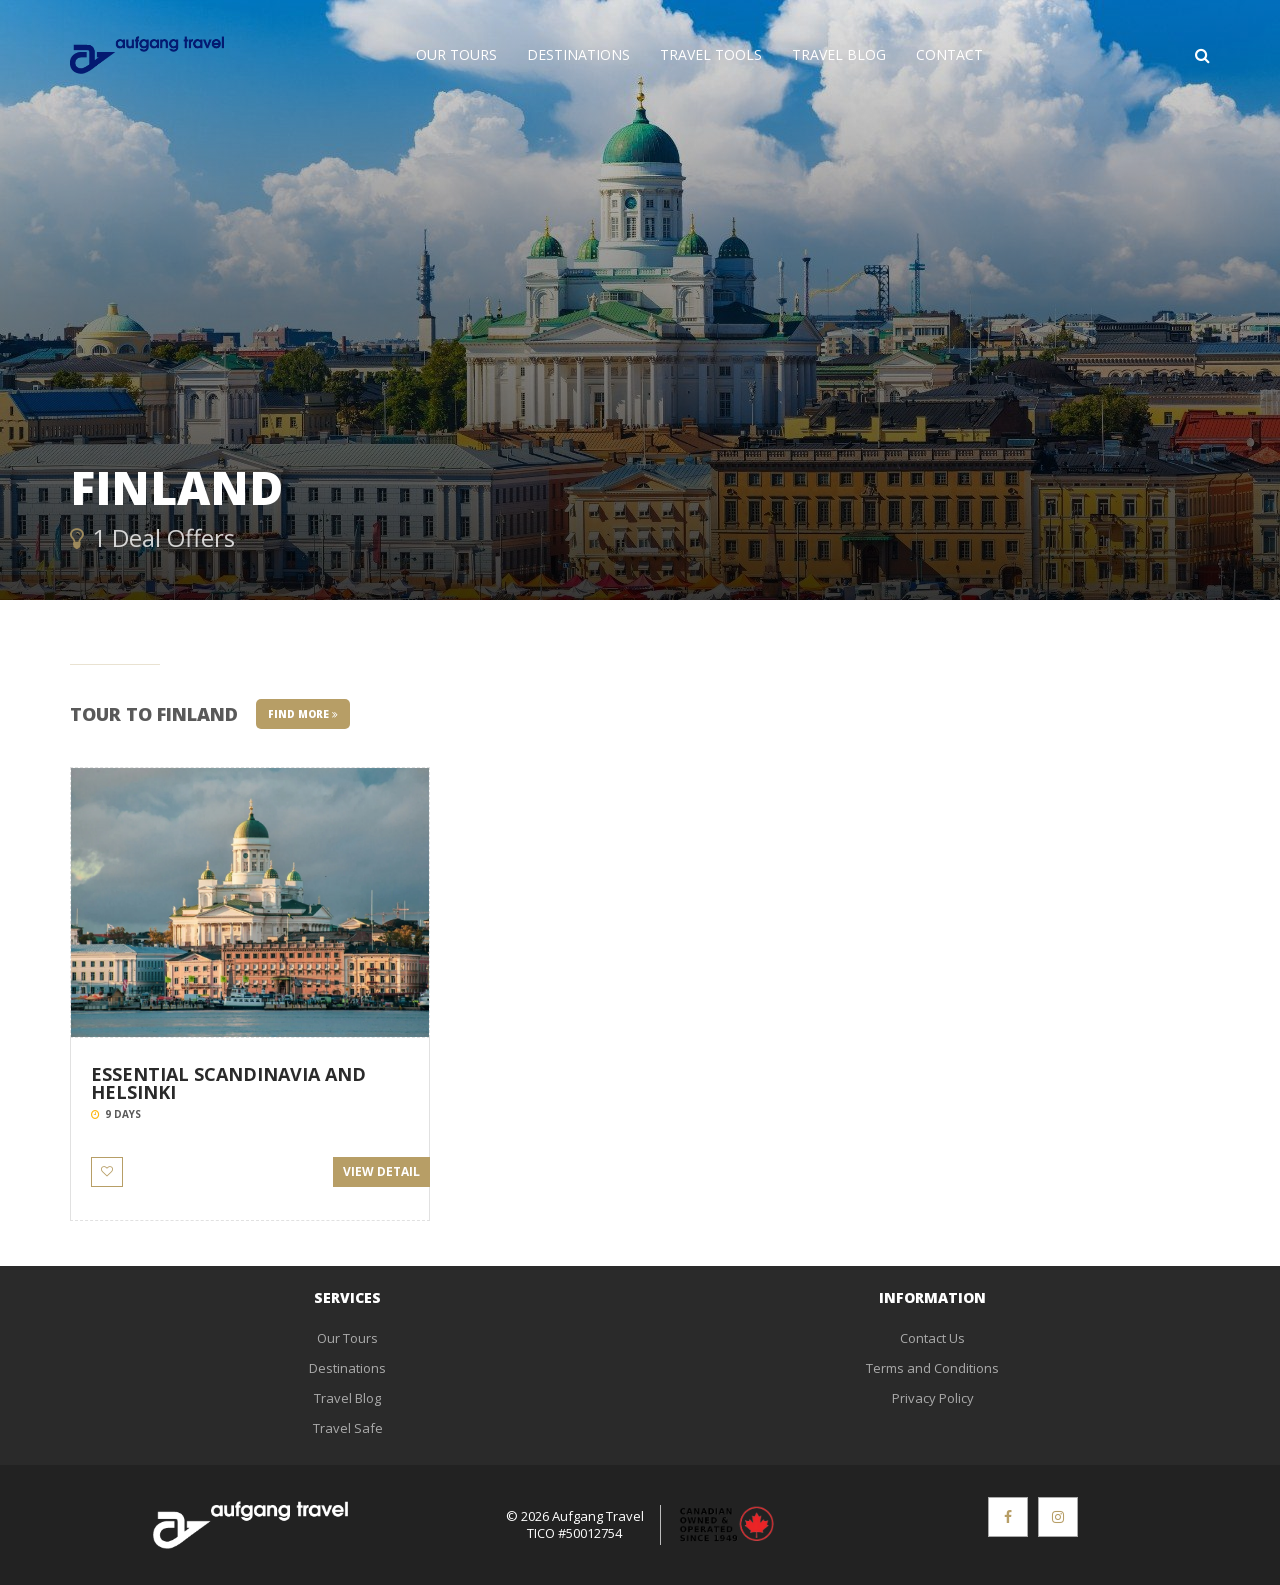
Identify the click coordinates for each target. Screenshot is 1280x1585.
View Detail (381, 1171)
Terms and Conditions (932, 1368)
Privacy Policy (933, 1398)
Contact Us (932, 1338)
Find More (303, 714)
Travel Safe (348, 1428)
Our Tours (456, 54)
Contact (949, 54)
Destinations (578, 54)
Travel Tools (711, 54)
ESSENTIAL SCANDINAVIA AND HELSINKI (228, 1083)
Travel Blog (839, 54)
